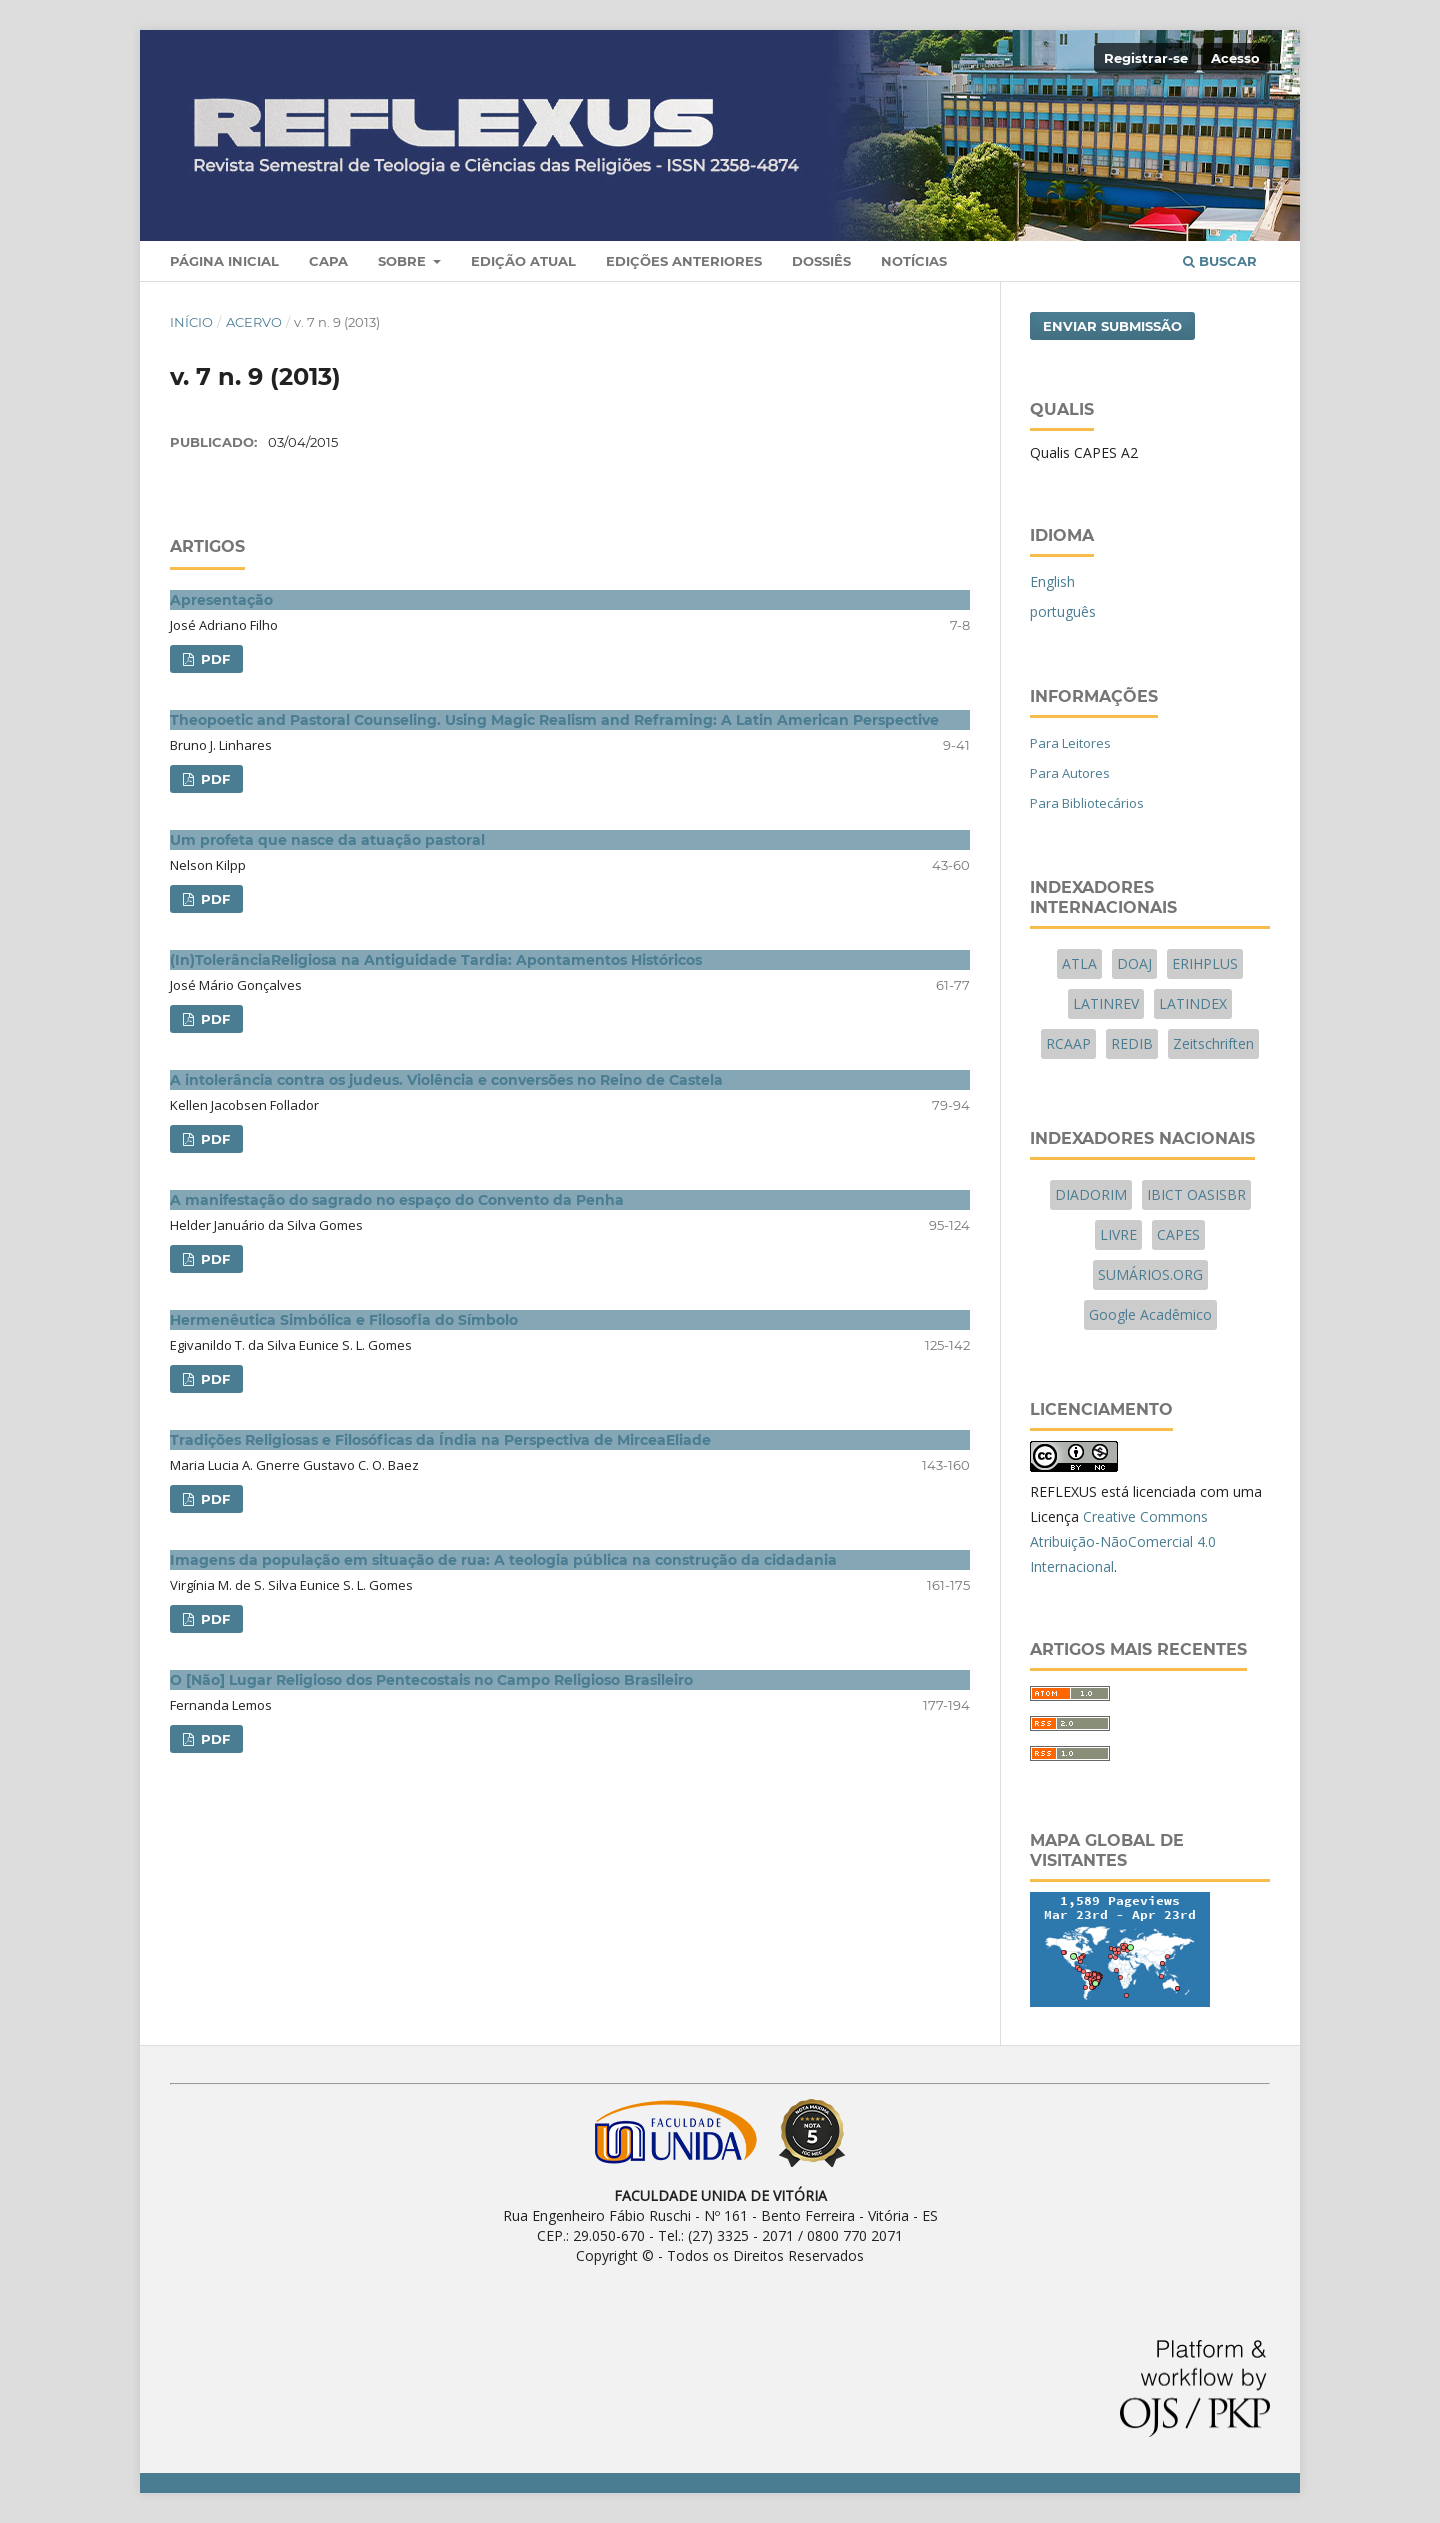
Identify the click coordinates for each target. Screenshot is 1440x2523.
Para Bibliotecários (1087, 803)
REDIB (1132, 1043)
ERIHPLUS (1205, 963)
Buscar (1220, 261)
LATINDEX (1193, 1003)
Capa (328, 261)
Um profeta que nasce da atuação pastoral (327, 840)
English (1052, 581)
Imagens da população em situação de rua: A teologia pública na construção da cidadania (503, 1560)
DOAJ (1134, 963)
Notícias (914, 261)
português (1063, 611)
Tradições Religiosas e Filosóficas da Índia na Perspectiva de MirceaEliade (440, 1440)
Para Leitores (1070, 743)
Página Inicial (224, 261)
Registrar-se (1146, 58)
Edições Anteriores (684, 261)
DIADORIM (1091, 1194)
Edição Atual (523, 261)
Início (191, 322)
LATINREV (1106, 1003)
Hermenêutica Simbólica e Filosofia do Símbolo (344, 1320)
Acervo (254, 322)
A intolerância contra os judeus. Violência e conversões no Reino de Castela (446, 1080)
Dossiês (821, 261)
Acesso (1235, 58)
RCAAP (1068, 1043)
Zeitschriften (1213, 1043)
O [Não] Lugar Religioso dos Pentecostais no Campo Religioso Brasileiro (431, 1680)
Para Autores (1070, 773)
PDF (213, 659)
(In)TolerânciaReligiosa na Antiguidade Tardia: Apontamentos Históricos (436, 960)
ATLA (1079, 963)
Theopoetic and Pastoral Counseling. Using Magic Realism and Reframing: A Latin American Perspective (554, 720)
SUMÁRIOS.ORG (1150, 1274)
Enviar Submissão (1112, 326)
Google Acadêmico (1150, 1314)
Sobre (404, 261)
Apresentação (221, 600)
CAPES (1178, 1234)
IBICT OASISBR (1196, 1194)
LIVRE (1118, 1234)
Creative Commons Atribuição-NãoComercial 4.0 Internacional (1123, 1541)
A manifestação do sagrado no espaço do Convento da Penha (397, 1200)
